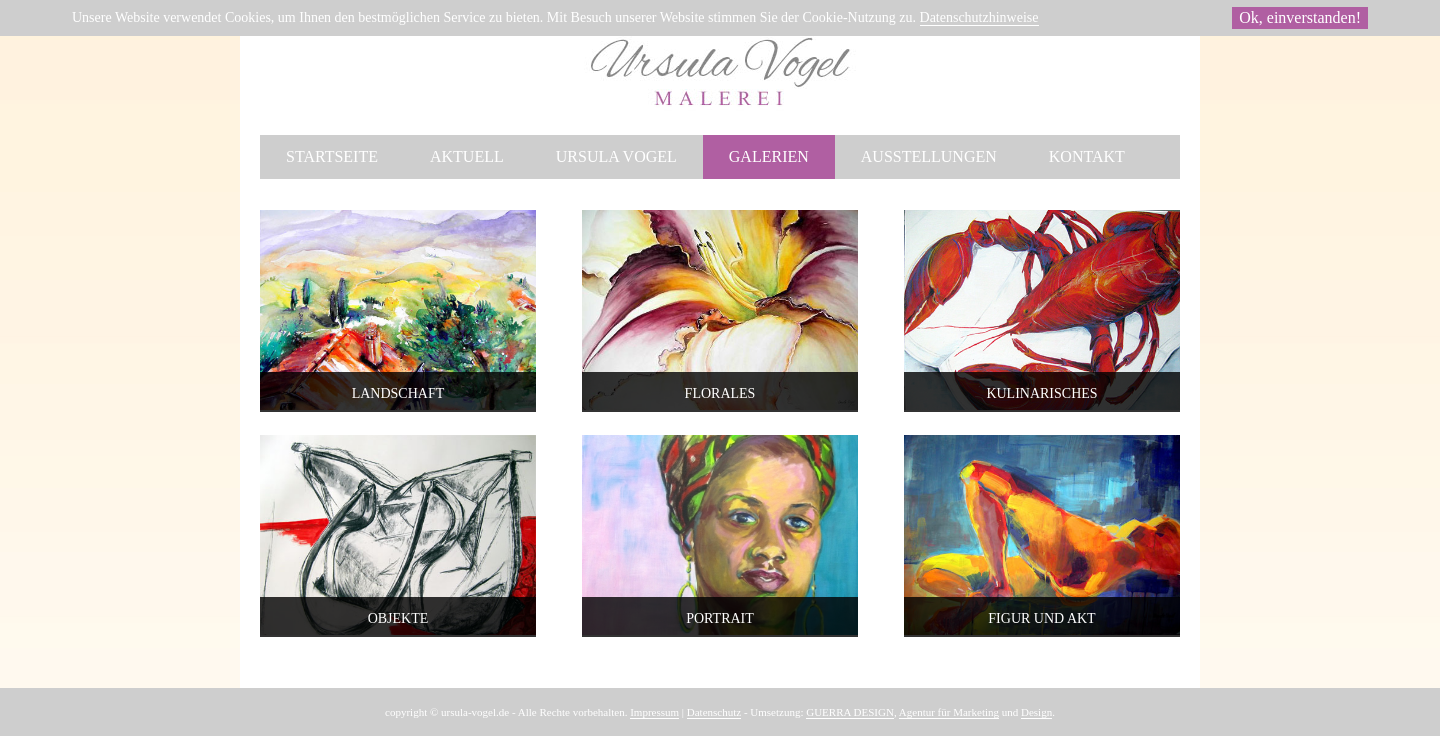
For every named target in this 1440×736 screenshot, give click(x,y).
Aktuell (467, 156)
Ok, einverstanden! (1300, 17)
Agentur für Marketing (949, 712)
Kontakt (1087, 156)
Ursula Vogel (616, 156)
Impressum (654, 712)
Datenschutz (714, 712)
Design (1036, 712)
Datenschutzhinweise (979, 17)
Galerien (769, 156)
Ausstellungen (929, 156)
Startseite (332, 156)
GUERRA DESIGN (850, 712)
